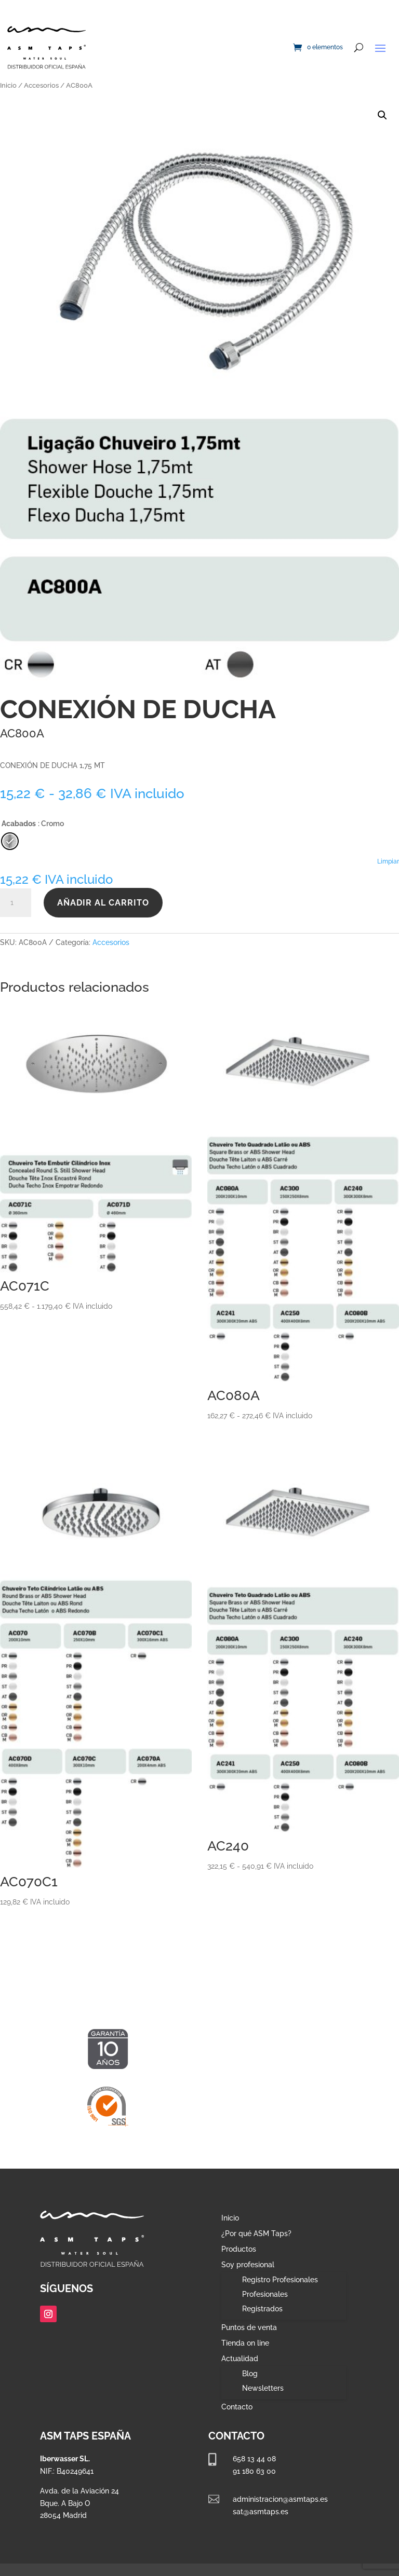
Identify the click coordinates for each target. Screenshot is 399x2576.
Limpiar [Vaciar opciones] (388, 861)
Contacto (236, 2407)
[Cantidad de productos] (15, 902)
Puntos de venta (249, 2328)
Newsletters (263, 2388)
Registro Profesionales (280, 2280)
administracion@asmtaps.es (280, 2499)
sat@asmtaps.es (260, 2512)
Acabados (19, 823)
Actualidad (239, 2359)
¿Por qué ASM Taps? (256, 2234)
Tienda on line (245, 2343)
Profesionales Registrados (265, 2301)
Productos (238, 2249)
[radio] (10, 841)
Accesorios (41, 85)
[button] (382, 115)
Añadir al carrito (103, 903)
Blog (250, 2373)
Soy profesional (247, 2265)
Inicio (8, 85)
